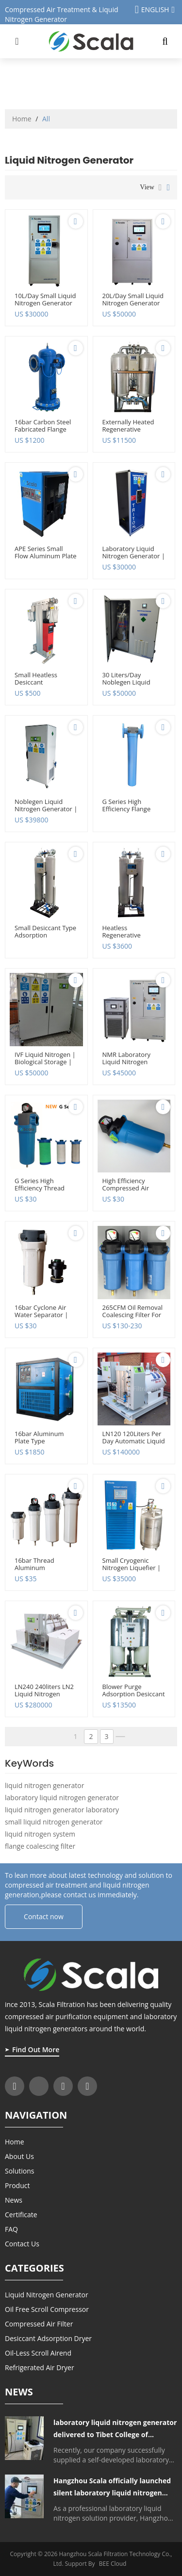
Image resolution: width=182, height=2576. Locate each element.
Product (17, 2185)
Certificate (21, 2214)
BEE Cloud (113, 2563)
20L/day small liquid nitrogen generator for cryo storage (133, 303)
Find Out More (35, 2049)
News (13, 2200)
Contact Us (22, 2243)
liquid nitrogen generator (44, 1785)
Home (22, 118)
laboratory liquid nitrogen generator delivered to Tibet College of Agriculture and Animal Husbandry (115, 2429)
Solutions (19, 2170)
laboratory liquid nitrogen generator (62, 1797)
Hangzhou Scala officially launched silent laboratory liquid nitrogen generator (112, 2487)
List (160, 187)
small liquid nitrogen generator (54, 1821)
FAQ (11, 2229)
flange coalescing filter (40, 1846)
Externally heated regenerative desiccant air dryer (130, 429)
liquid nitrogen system (40, 1834)
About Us (19, 2156)
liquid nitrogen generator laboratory (62, 1809)
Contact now (44, 1916)
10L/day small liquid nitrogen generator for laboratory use (45, 303)
